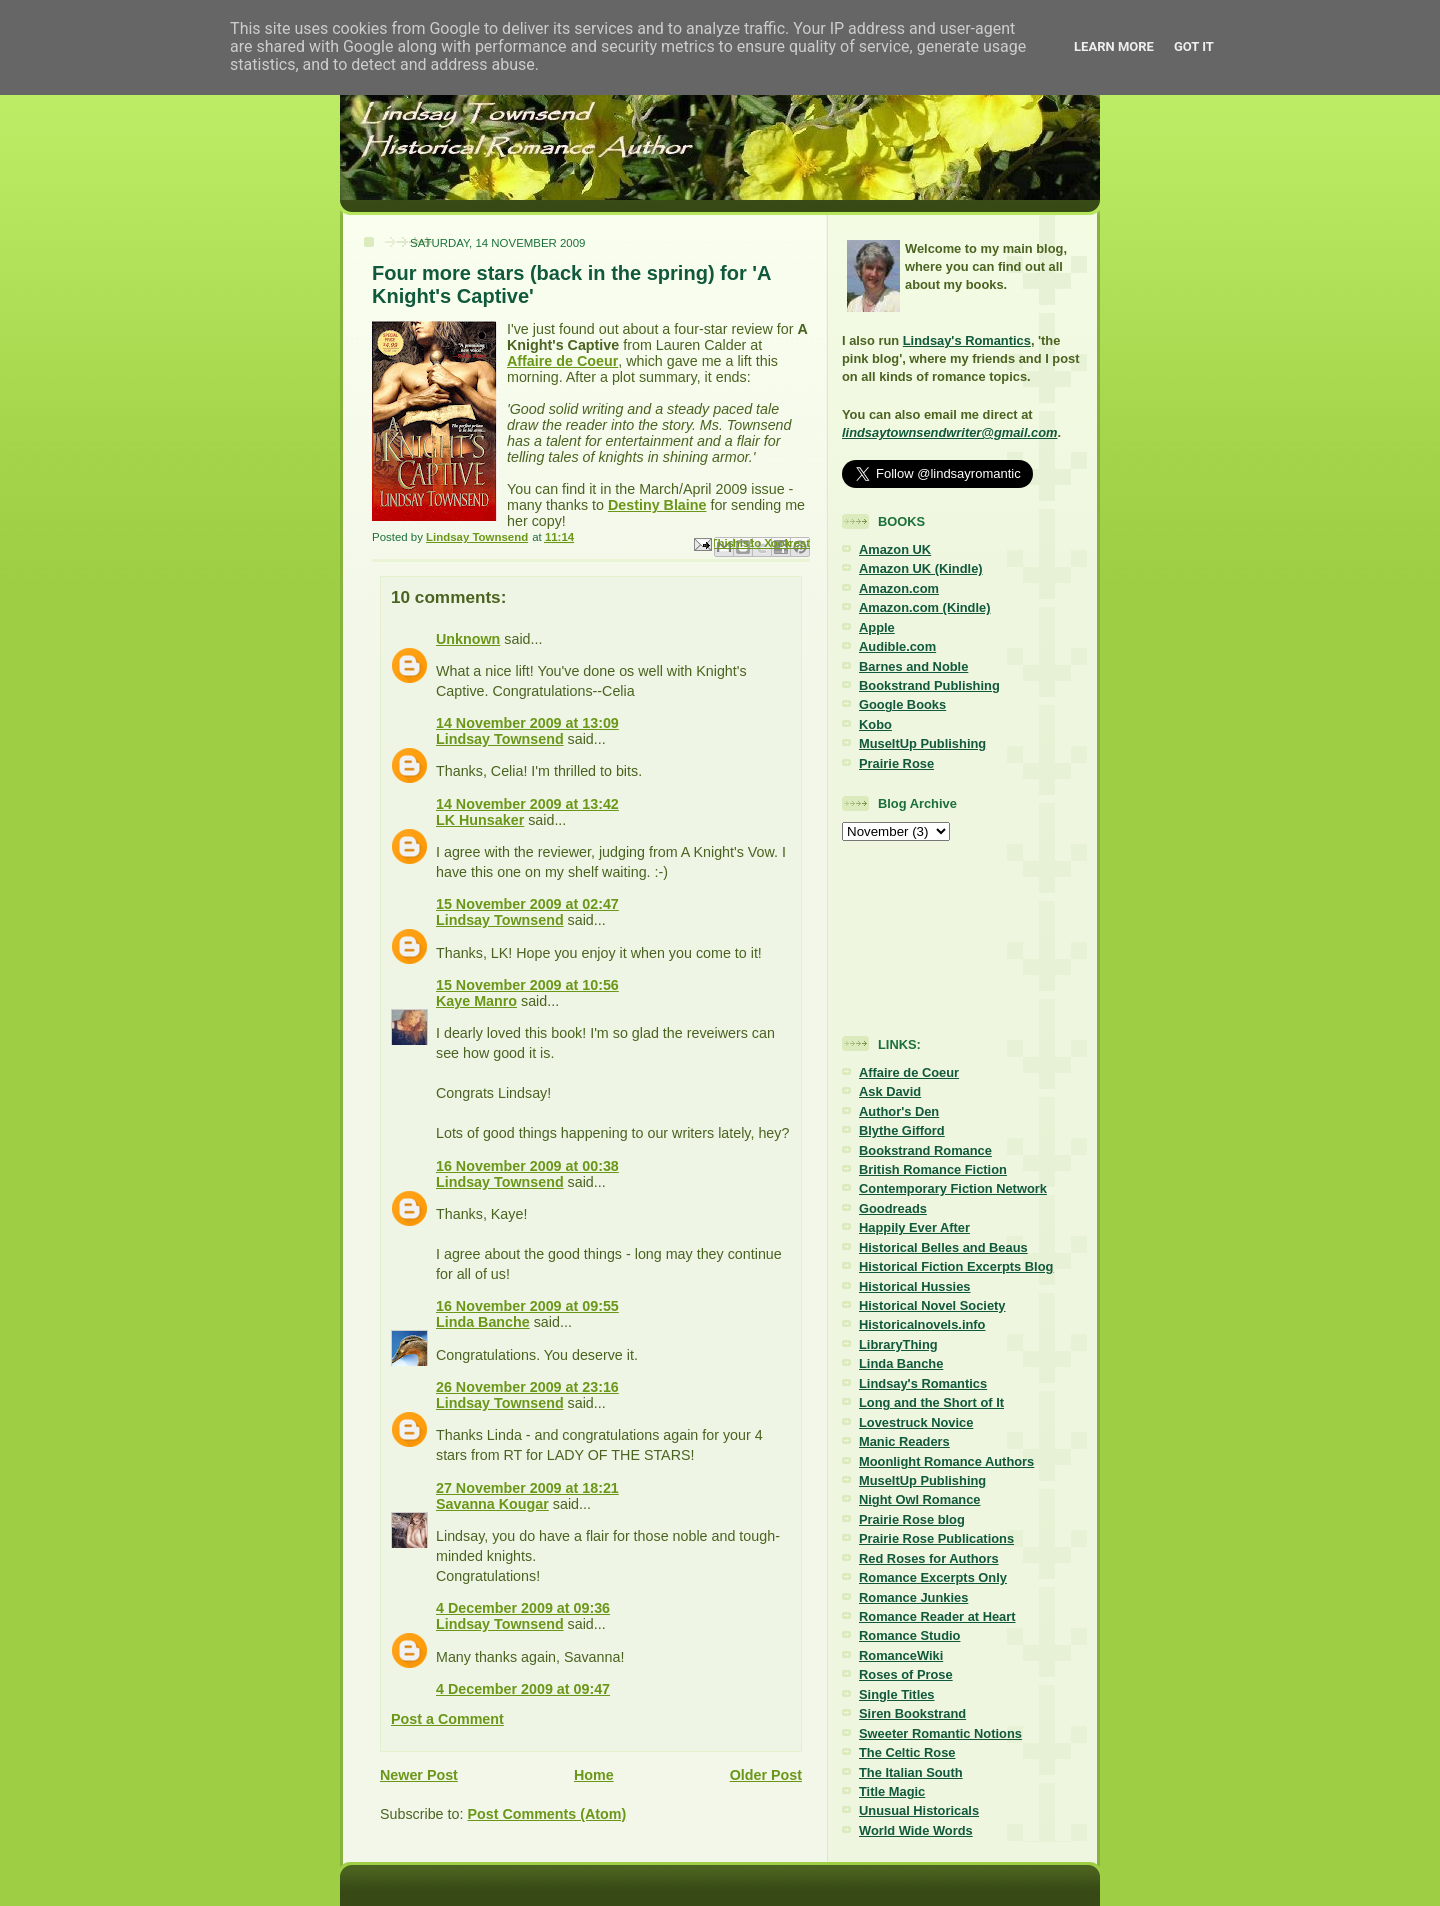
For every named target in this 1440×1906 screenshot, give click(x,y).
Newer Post (419, 1775)
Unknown (468, 639)
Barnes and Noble (913, 666)
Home (594, 1775)
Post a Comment (447, 1719)
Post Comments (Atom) (546, 1814)
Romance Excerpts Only (933, 1577)
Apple (877, 627)
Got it (1194, 46)
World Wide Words (916, 1830)
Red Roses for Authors (929, 1558)
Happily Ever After (914, 1227)
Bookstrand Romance (925, 1150)
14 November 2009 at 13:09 (527, 723)
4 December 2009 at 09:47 (523, 1689)
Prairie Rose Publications (936, 1538)
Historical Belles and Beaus (943, 1247)
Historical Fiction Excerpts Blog (956, 1266)
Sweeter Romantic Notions (940, 1733)
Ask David (890, 1091)
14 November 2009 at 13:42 (527, 804)
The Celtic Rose (907, 1752)
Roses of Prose (906, 1674)
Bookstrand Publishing (929, 685)
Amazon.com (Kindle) (924, 607)
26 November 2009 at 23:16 (527, 1387)
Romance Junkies (913, 1597)
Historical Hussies (915, 1286)
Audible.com (897, 646)
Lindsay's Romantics (967, 340)
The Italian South (911, 1772)
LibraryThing (898, 1344)
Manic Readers (904, 1441)
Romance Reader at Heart (937, 1616)
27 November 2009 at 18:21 (527, 1488)
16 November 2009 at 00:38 (527, 1166)
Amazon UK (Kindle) (921, 568)
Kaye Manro (476, 1001)
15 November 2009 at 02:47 (527, 904)
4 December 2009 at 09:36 (523, 1608)
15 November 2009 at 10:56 (527, 985)
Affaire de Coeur (562, 361)
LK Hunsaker (480, 820)
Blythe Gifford (902, 1130)
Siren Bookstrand (912, 1713)
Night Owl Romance (919, 1499)
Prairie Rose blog (912, 1519)
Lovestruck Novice (916, 1422)
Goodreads (893, 1208)
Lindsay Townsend (500, 739)
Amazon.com (899, 588)
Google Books (902, 704)
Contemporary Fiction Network (953, 1188)
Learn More (1114, 46)
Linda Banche (483, 1322)
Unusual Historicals (919, 1810)
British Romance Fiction (933, 1169)
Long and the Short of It (931, 1402)
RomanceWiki (901, 1655)
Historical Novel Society (932, 1305)
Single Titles (897, 1694)
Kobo (875, 724)
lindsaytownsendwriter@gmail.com (949, 432)
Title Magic (892, 1791)
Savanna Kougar (492, 1504)
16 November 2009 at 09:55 (527, 1306)
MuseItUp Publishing (922, 743)
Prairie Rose (896, 763)
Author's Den (899, 1111)
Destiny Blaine (657, 505)
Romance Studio (909, 1635)
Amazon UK (895, 549)
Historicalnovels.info (922, 1324)
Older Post (766, 1775)
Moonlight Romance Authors (946, 1461)
